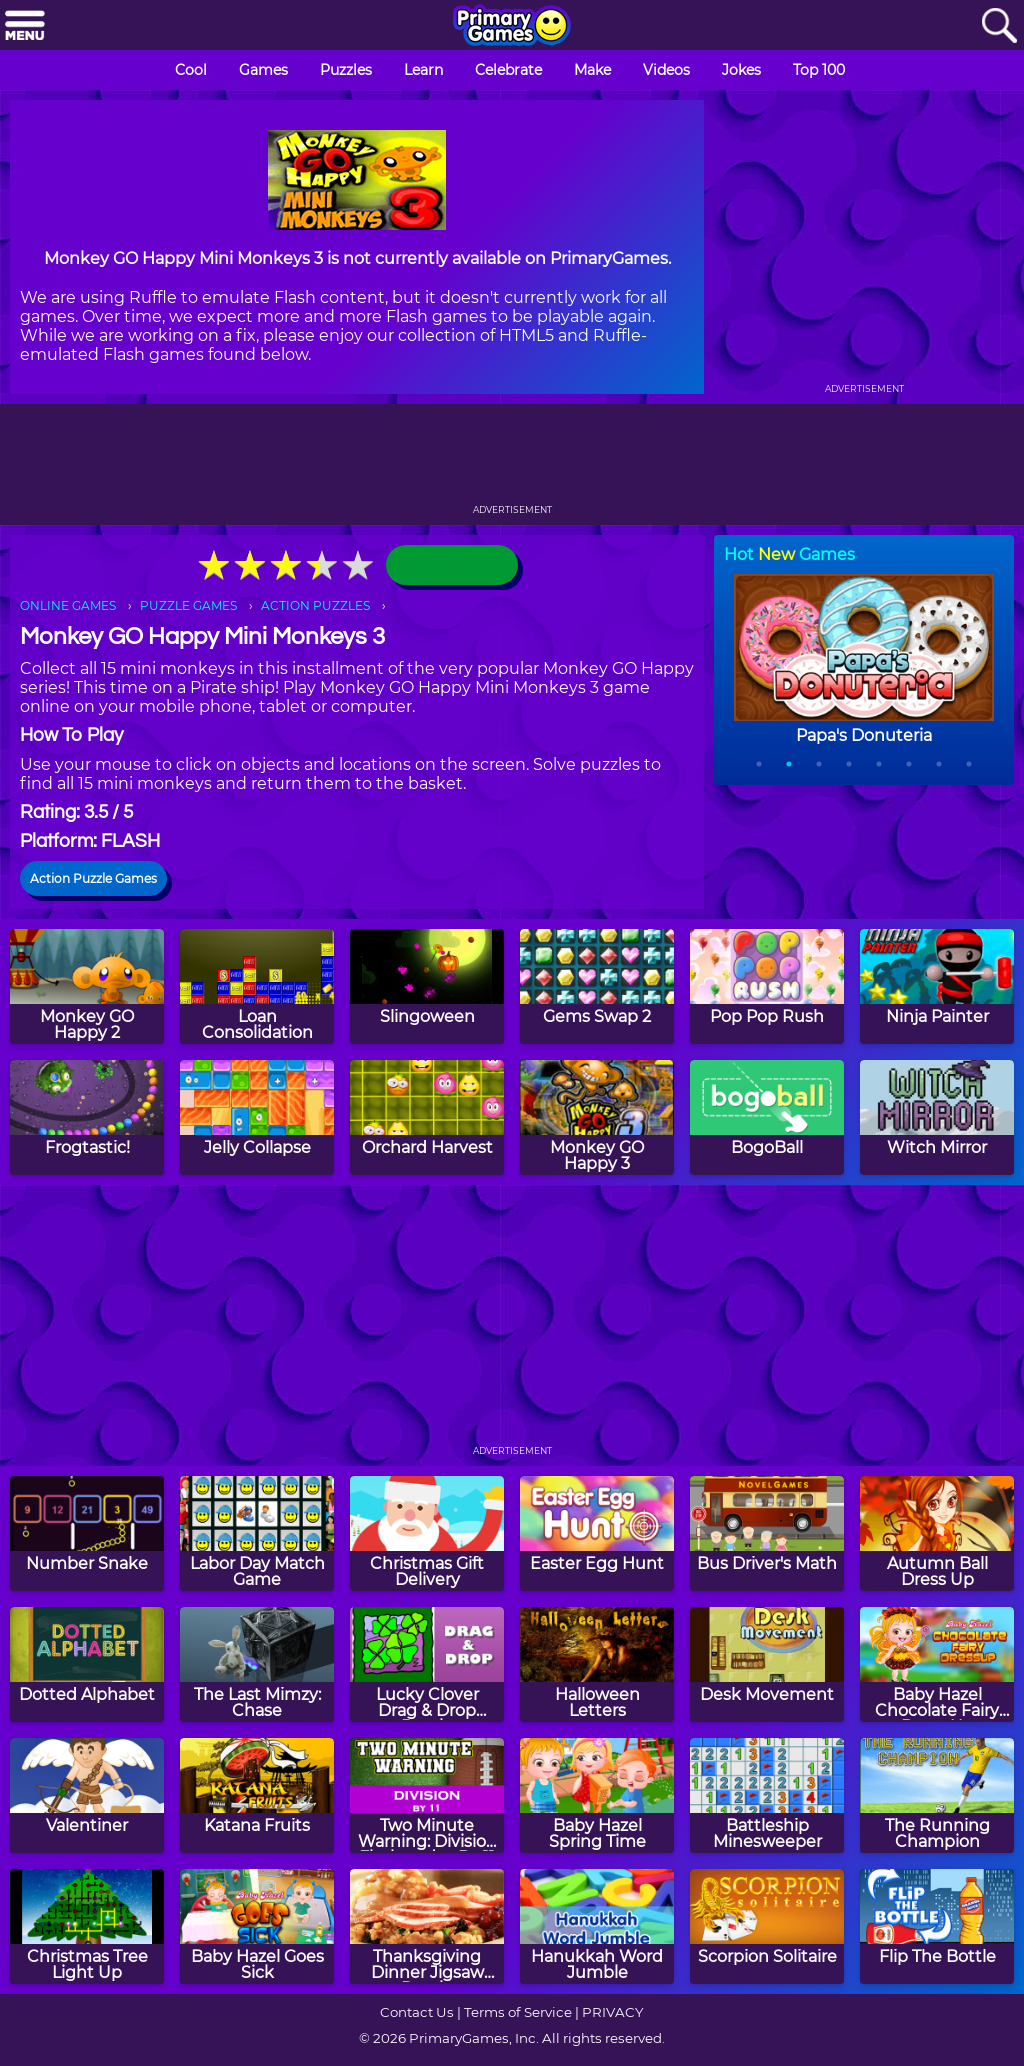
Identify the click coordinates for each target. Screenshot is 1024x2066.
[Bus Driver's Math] (767, 1533)
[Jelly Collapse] (257, 1117)
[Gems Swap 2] (597, 986)
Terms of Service (518, 2012)
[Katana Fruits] (257, 1795)
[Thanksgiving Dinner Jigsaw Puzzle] (427, 1926)
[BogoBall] (767, 1117)
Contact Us (417, 2012)
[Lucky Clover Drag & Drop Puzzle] (427, 1664)
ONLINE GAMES (68, 605)
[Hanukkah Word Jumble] (597, 1926)
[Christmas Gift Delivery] (427, 1533)
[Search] (999, 26)
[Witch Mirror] (937, 1117)
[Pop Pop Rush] (767, 986)
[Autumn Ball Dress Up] (937, 1533)
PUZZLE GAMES (188, 605)
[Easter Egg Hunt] (597, 1533)
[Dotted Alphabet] (87, 1664)
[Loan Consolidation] (257, 986)
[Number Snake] (87, 1533)
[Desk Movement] (767, 1664)
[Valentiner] (87, 1795)
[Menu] (25, 26)
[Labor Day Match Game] (257, 1533)
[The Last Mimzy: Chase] (257, 1664)
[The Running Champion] (937, 1795)
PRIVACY (612, 2012)
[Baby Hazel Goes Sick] (257, 1926)
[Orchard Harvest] (427, 1117)
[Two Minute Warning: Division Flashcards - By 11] (427, 1795)
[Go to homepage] (512, 27)
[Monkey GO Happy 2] (87, 986)
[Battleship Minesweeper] (767, 1795)
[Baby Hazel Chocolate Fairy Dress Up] (937, 1664)
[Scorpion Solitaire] (767, 1926)
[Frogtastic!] (87, 1117)
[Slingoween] (427, 986)
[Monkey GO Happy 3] (597, 1117)
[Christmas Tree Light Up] (87, 1926)
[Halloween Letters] (597, 1664)
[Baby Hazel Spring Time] (597, 1795)
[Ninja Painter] (937, 986)
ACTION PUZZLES (315, 605)
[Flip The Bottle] (937, 1926)
